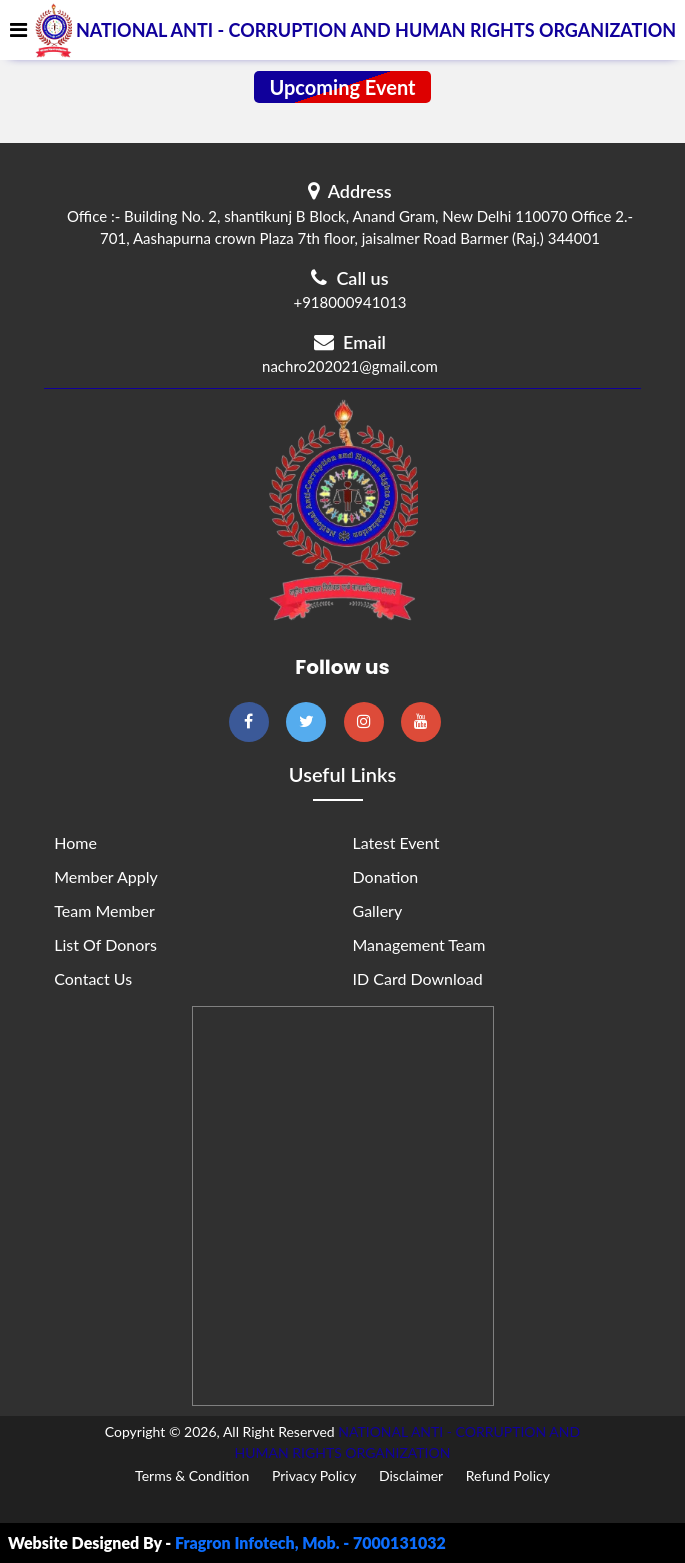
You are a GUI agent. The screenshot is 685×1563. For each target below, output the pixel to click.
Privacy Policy (314, 1475)
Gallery (378, 910)
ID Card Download (418, 978)
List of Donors (105, 944)
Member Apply (105, 876)
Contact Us (93, 978)
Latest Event (396, 842)
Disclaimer (411, 1475)
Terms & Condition (192, 1475)
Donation (386, 876)
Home (75, 842)
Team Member (104, 910)
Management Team (419, 944)
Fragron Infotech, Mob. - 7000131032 (310, 1542)
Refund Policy (508, 1475)
